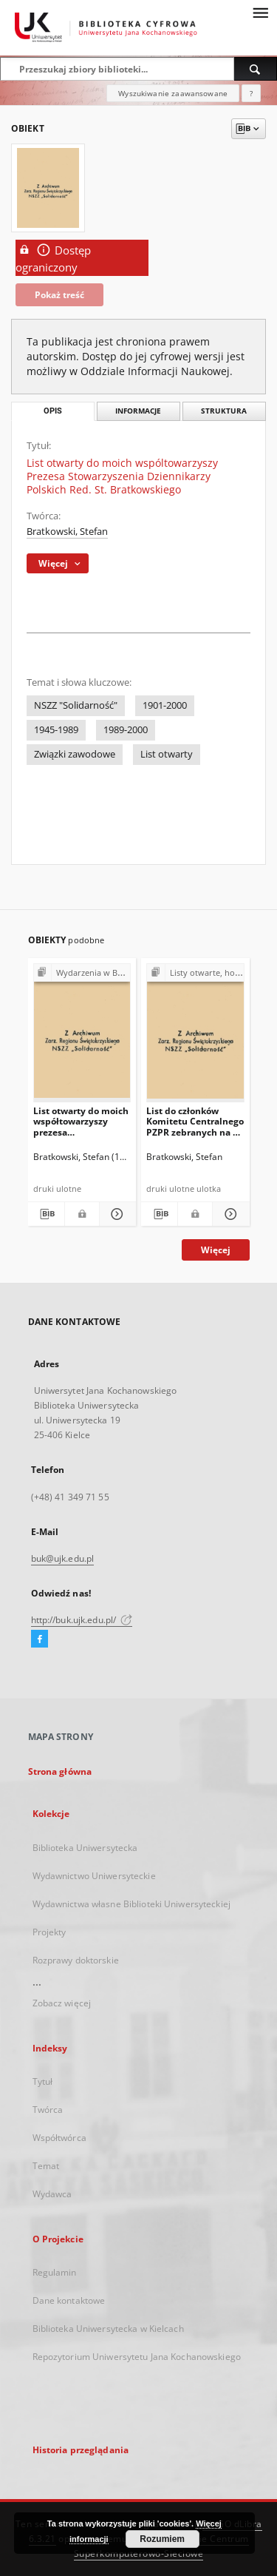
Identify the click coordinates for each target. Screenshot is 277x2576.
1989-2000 (125, 730)
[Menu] (260, 12)
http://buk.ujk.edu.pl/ (82, 1620)
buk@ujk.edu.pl (63, 1558)
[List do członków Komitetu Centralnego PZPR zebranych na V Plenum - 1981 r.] (195, 1036)
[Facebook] (39, 1639)
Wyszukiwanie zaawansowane (173, 93)
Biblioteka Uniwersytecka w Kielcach (108, 2328)
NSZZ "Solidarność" (75, 705)
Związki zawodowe (74, 754)
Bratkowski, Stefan (67, 531)
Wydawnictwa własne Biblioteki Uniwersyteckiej (131, 1904)
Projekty (49, 1932)
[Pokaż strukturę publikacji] (82, 973)
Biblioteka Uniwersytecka (85, 1847)
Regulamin (55, 2272)
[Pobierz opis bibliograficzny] (46, 1214)
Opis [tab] (53, 411)
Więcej (215, 1250)
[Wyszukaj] (255, 69)
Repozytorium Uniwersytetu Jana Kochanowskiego (137, 2356)
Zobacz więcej (62, 2003)
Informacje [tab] (138, 411)
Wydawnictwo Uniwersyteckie (94, 1875)
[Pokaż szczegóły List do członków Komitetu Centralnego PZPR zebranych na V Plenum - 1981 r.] (229, 1214)
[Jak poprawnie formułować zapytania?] (251, 93)
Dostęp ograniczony (53, 258)
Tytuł (43, 2081)
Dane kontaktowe (69, 2300)
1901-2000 (165, 705)
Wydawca (52, 2194)
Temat (46, 2165)
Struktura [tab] (224, 411)
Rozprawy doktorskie (76, 1960)
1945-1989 (56, 730)
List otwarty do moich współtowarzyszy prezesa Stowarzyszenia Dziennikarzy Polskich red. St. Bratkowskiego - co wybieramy (81, 1121)
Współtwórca (59, 2137)
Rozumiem (162, 2539)
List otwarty (166, 754)
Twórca (48, 2109)
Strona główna (60, 1771)
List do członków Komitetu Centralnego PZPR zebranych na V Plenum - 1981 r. (195, 1121)
